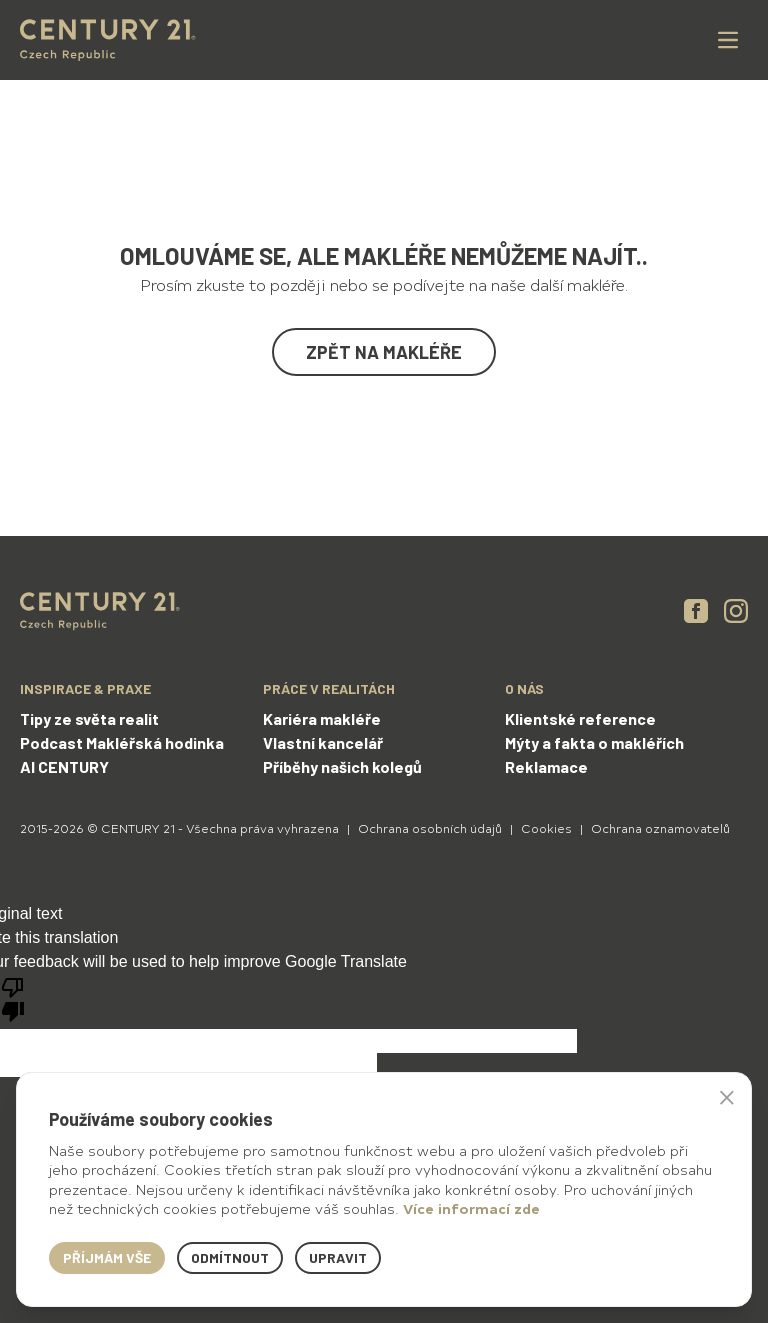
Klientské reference (580, 718)
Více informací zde (471, 1208)
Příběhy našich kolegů (342, 766)
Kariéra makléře (322, 718)
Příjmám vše (107, 1257)
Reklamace (546, 766)
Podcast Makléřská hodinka (122, 742)
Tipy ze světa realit (89, 718)
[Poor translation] (13, 998)
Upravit (338, 1257)
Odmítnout (230, 1257)
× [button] (727, 1097)
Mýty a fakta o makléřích (594, 742)
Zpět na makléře (384, 352)
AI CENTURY (64, 766)
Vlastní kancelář (323, 742)
